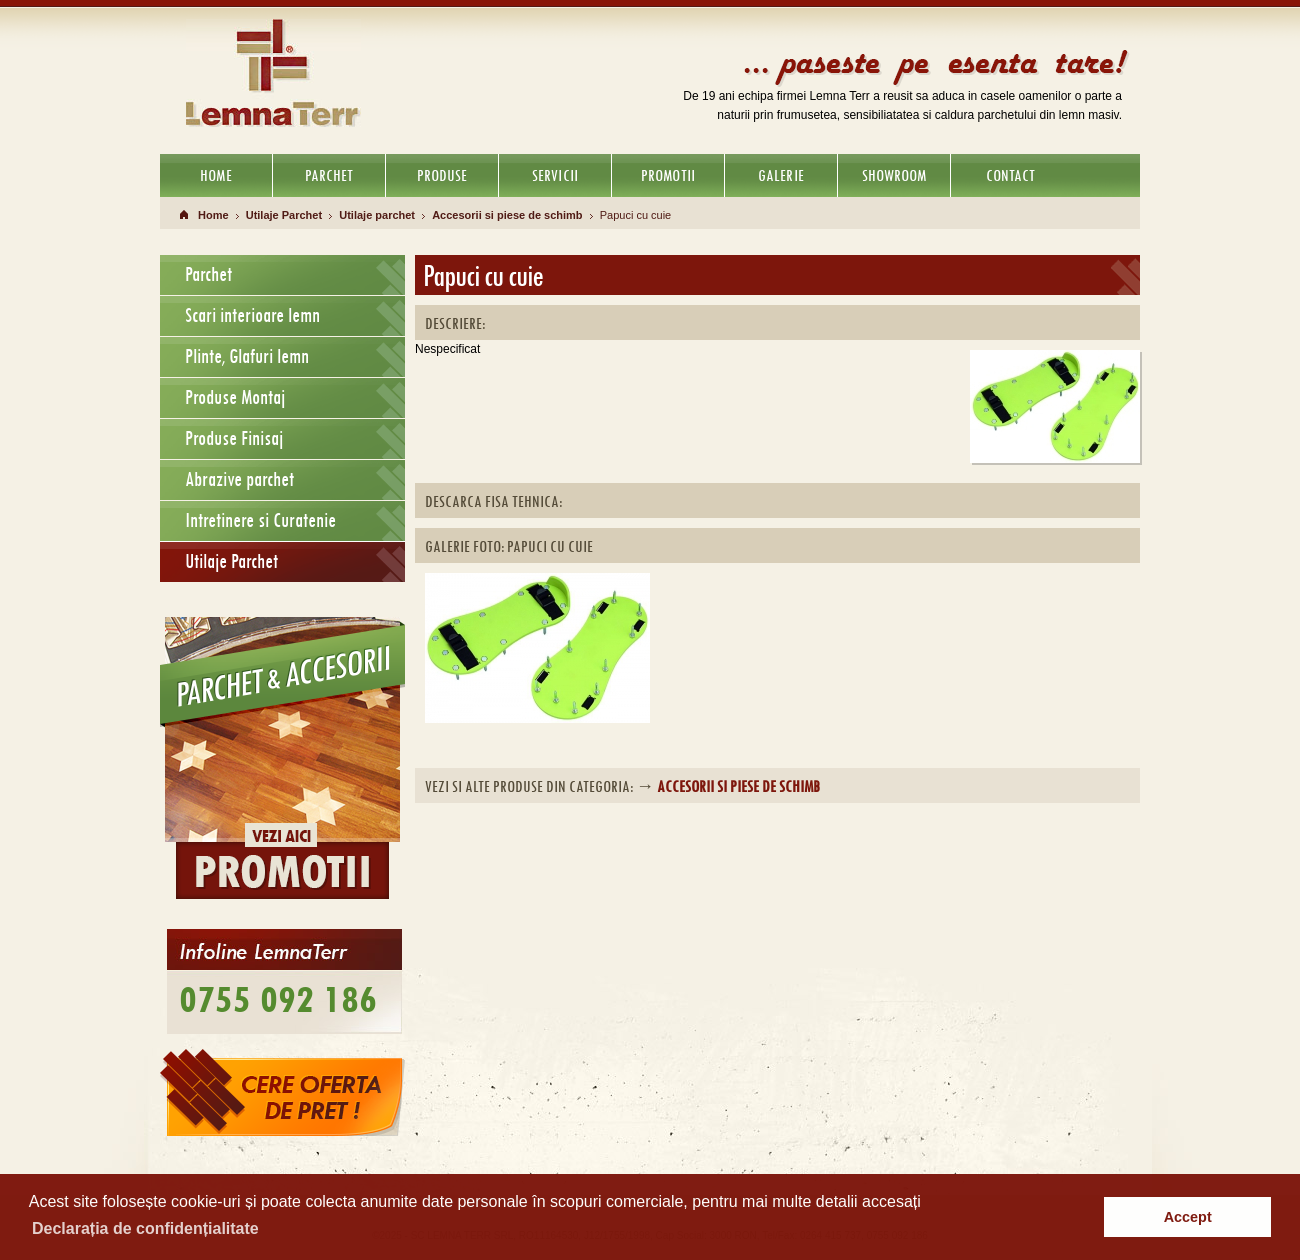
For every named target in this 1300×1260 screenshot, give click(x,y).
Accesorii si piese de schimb (507, 215)
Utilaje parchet (377, 215)
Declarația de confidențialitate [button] (145, 1228)
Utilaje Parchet (284, 215)
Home (213, 215)
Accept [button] (1188, 1217)
